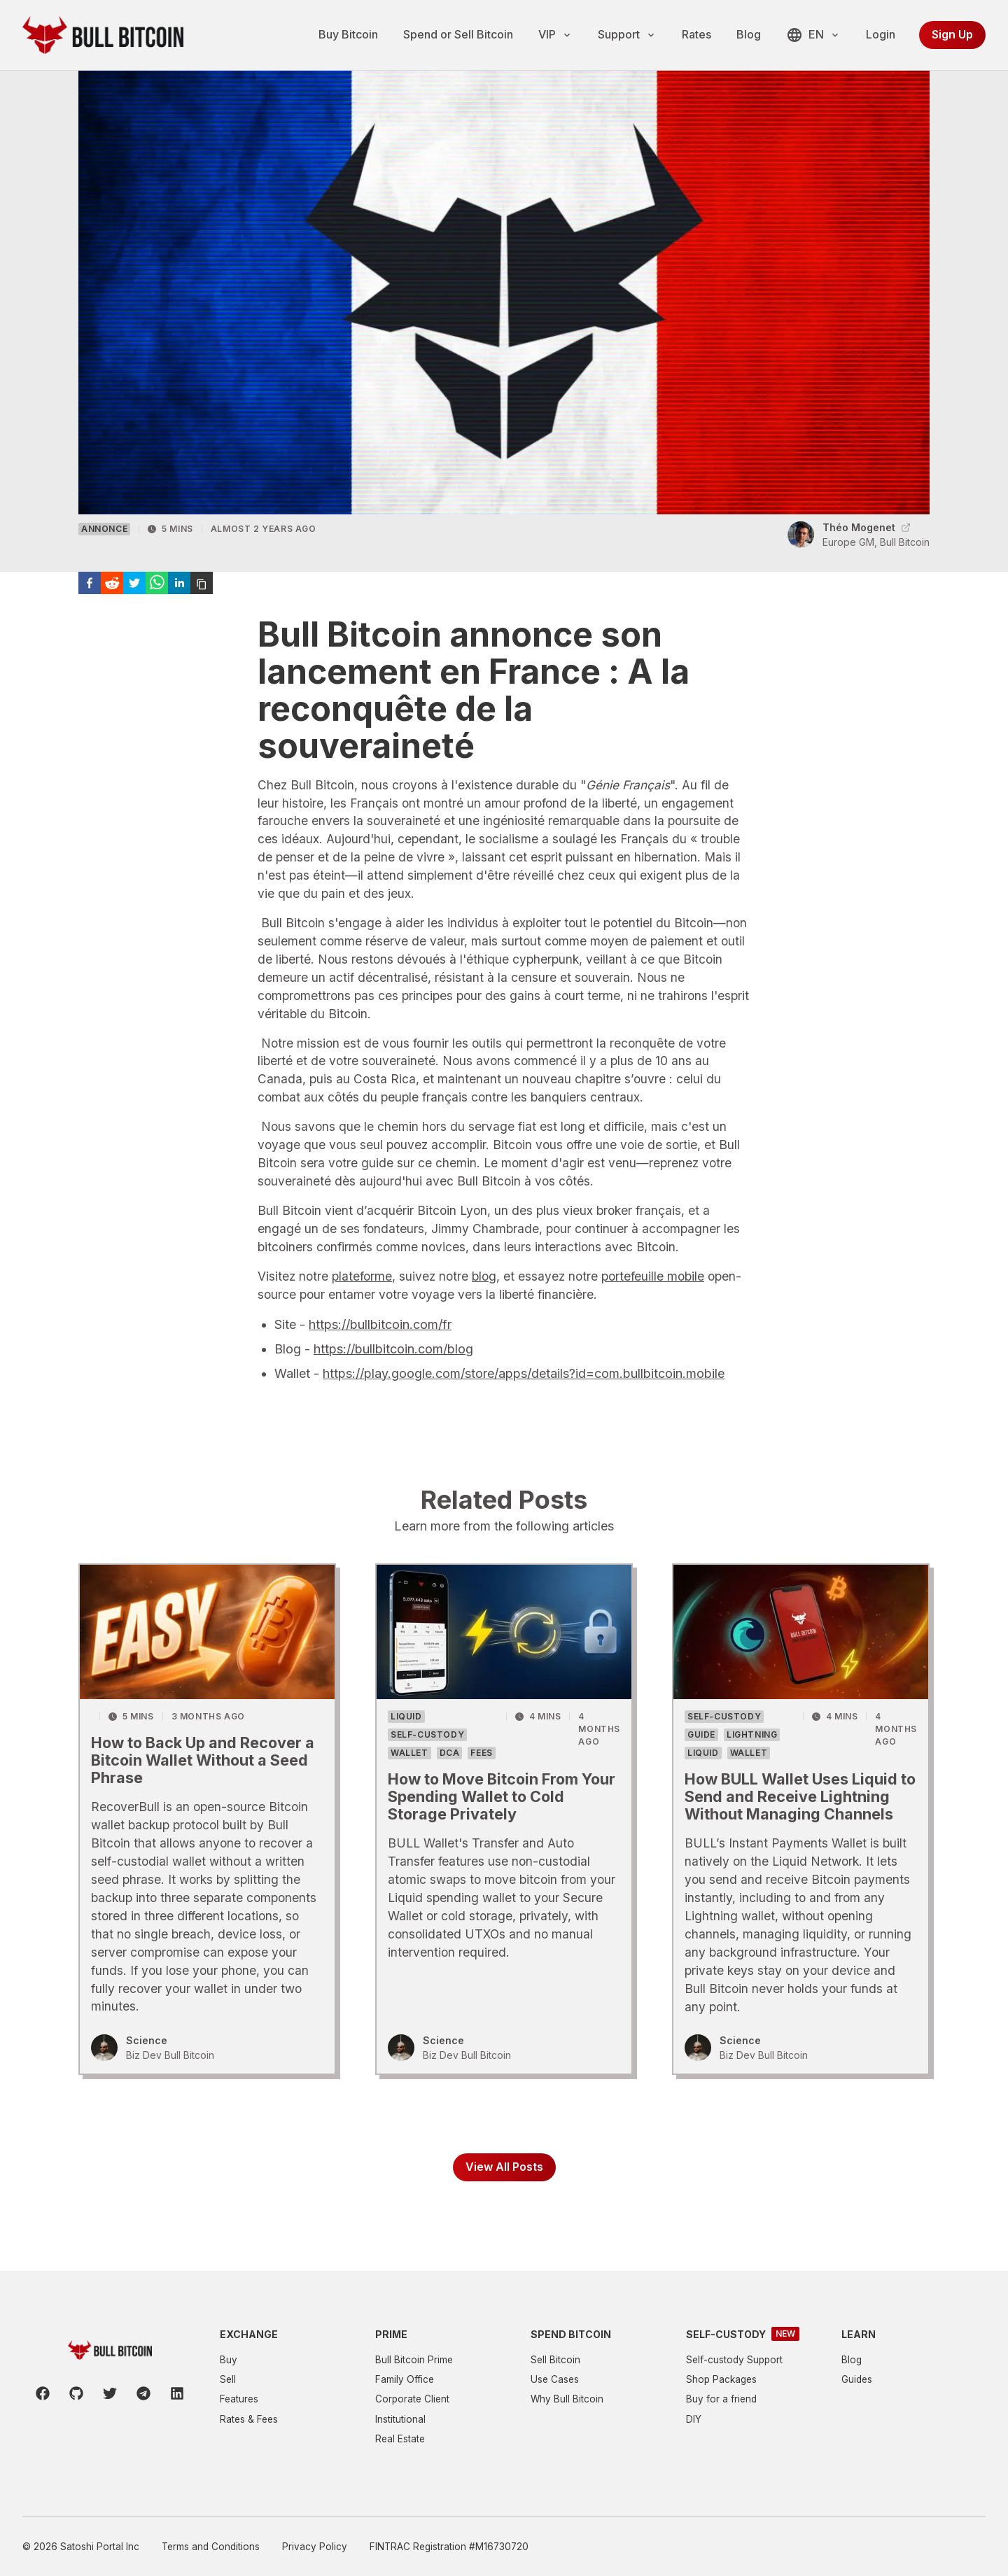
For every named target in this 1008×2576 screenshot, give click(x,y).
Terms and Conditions (211, 2546)
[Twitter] (110, 2393)
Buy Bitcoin (348, 34)
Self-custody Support (734, 2359)
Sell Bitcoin (555, 2359)
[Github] (76, 2393)
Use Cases (555, 2379)
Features (239, 2399)
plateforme (362, 1301)
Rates (696, 34)
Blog (748, 34)
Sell (228, 2379)
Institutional (400, 2419)
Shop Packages (721, 2379)
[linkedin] (179, 608)
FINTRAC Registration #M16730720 (449, 2546)
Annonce (104, 554)
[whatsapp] (157, 608)
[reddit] (112, 608)
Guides (856, 2379)
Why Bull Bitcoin (567, 2399)
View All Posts (504, 2200)
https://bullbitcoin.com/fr (380, 1349)
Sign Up (952, 34)
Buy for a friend (721, 2399)
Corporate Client (412, 2399)
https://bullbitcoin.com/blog (393, 1374)
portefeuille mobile (652, 1301)
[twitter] (134, 608)
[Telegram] (144, 2393)
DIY (693, 2419)
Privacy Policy (314, 2546)
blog (484, 1301)
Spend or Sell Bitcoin (458, 34)
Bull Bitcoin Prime (414, 2359)
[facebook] (89, 608)
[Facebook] (43, 2393)
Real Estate (400, 2438)
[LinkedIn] (177, 2393)
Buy (228, 2359)
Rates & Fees (249, 2419)
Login (880, 34)
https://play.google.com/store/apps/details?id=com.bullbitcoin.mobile (523, 1398)
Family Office (404, 2379)
